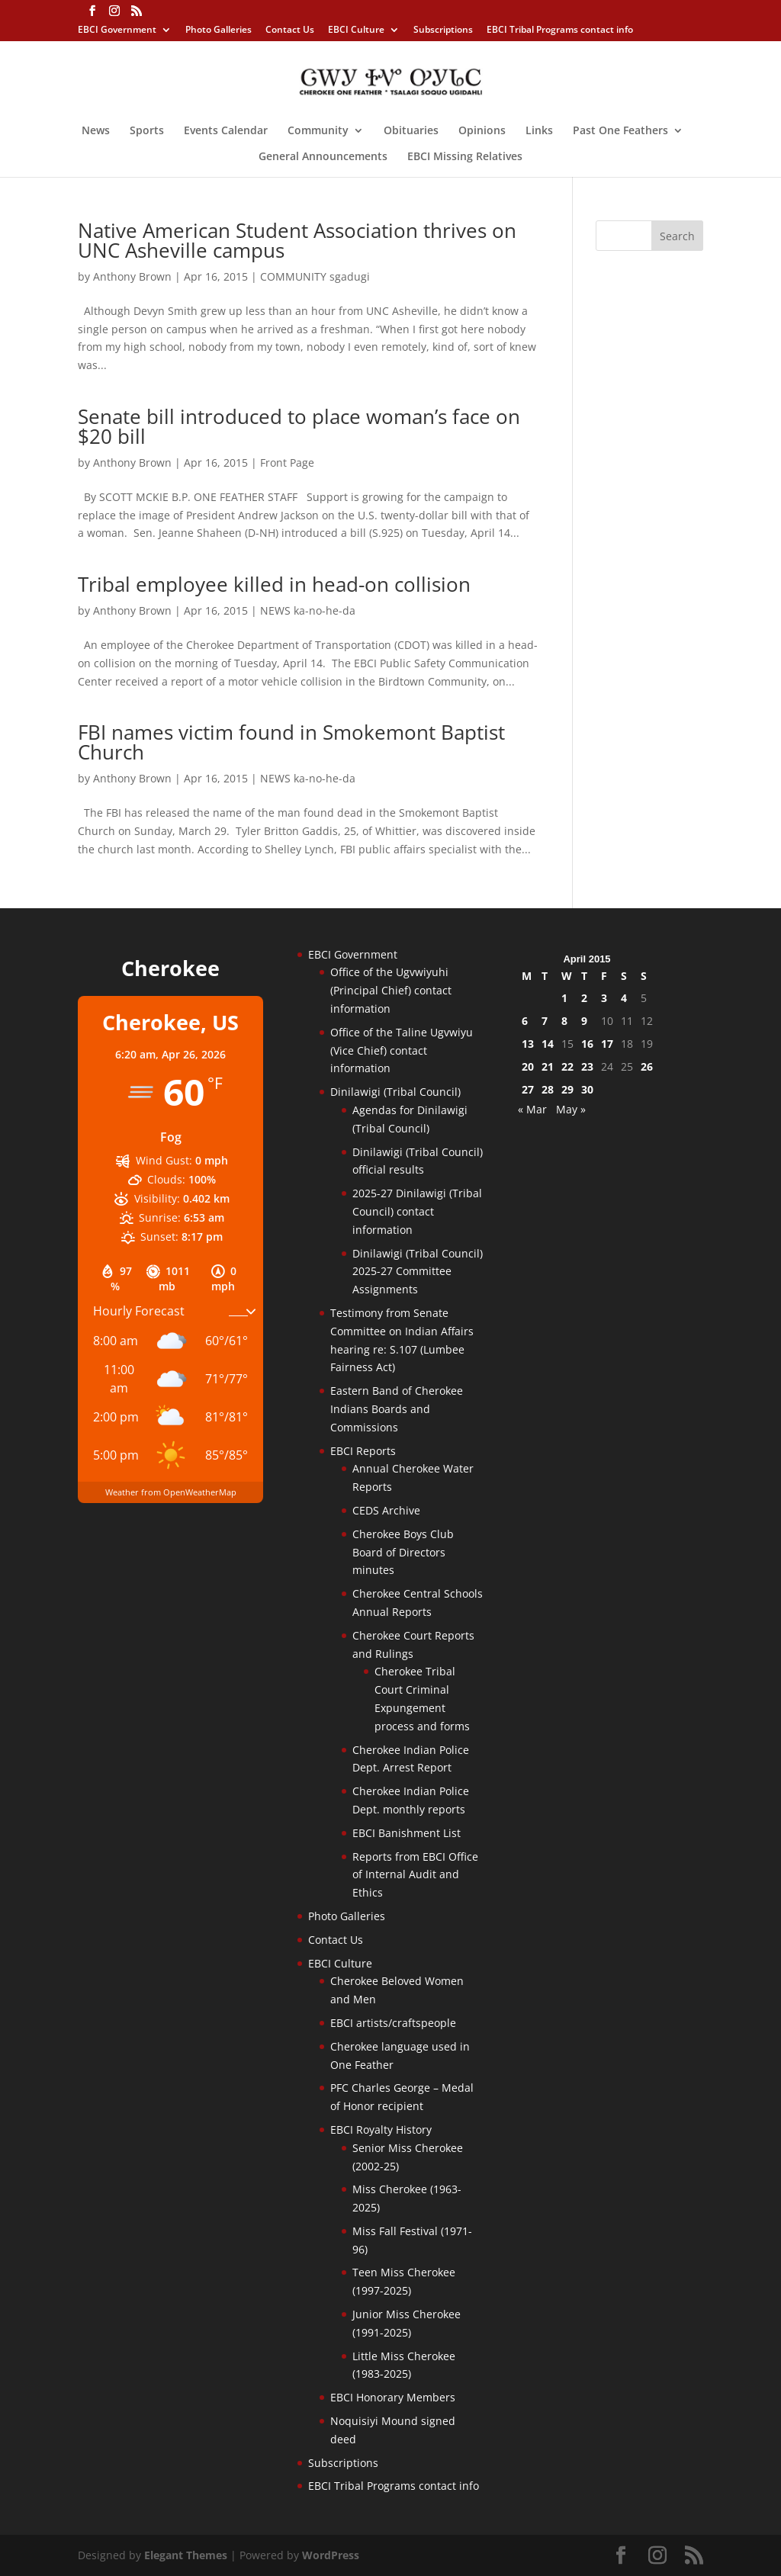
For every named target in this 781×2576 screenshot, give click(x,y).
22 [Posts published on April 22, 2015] (567, 1066)
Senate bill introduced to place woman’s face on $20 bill (299, 426)
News (96, 131)
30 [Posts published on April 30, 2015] (587, 1089)
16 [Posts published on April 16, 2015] (587, 1043)
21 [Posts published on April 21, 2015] (548, 1066)
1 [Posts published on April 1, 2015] (564, 998)
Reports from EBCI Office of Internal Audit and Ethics (415, 1874)
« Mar (532, 1109)
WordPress (330, 2555)
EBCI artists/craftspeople (393, 2023)
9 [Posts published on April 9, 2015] (584, 1020)
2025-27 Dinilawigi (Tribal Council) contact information (417, 1211)
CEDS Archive (386, 1510)
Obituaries (411, 131)
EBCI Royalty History (381, 2129)
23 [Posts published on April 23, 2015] (587, 1066)
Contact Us (289, 30)
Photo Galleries (218, 30)
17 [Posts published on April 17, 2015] (607, 1043)
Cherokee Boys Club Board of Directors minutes (403, 1552)
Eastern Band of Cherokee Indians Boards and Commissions (396, 1408)
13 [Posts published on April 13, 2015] (528, 1043)
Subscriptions (443, 30)
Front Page (287, 462)
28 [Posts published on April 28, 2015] (548, 1089)
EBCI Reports (363, 1451)
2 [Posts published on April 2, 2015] (584, 998)
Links (539, 131)
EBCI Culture (356, 30)
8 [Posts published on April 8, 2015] (564, 1020)
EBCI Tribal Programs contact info (560, 30)
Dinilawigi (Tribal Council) (395, 1091)
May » (571, 1109)
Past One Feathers (620, 131)
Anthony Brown (132, 276)
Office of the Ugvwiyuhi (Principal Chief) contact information (391, 990)
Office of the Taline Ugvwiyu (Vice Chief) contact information (401, 1050)
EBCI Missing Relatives (464, 157)
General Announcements (323, 157)
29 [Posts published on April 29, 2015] (567, 1089)
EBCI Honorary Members (392, 2397)
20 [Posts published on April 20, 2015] (528, 1066)
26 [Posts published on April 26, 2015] (647, 1066)
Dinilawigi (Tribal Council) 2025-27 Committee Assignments (417, 1271)
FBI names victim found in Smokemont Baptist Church (291, 742)
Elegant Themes (185, 2555)
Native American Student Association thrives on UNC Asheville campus (297, 240)
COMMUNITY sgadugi (315, 276)
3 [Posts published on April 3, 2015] (604, 998)
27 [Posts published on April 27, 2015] (528, 1089)
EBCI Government (117, 30)
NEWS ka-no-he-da (307, 610)
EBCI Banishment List (406, 1833)
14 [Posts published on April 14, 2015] (548, 1043)
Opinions (482, 131)
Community (318, 131)
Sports (147, 131)
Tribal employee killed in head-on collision (274, 584)
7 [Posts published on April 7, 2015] (545, 1020)
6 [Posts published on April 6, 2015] (525, 1020)
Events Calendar (226, 131)
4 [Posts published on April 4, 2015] (624, 998)
